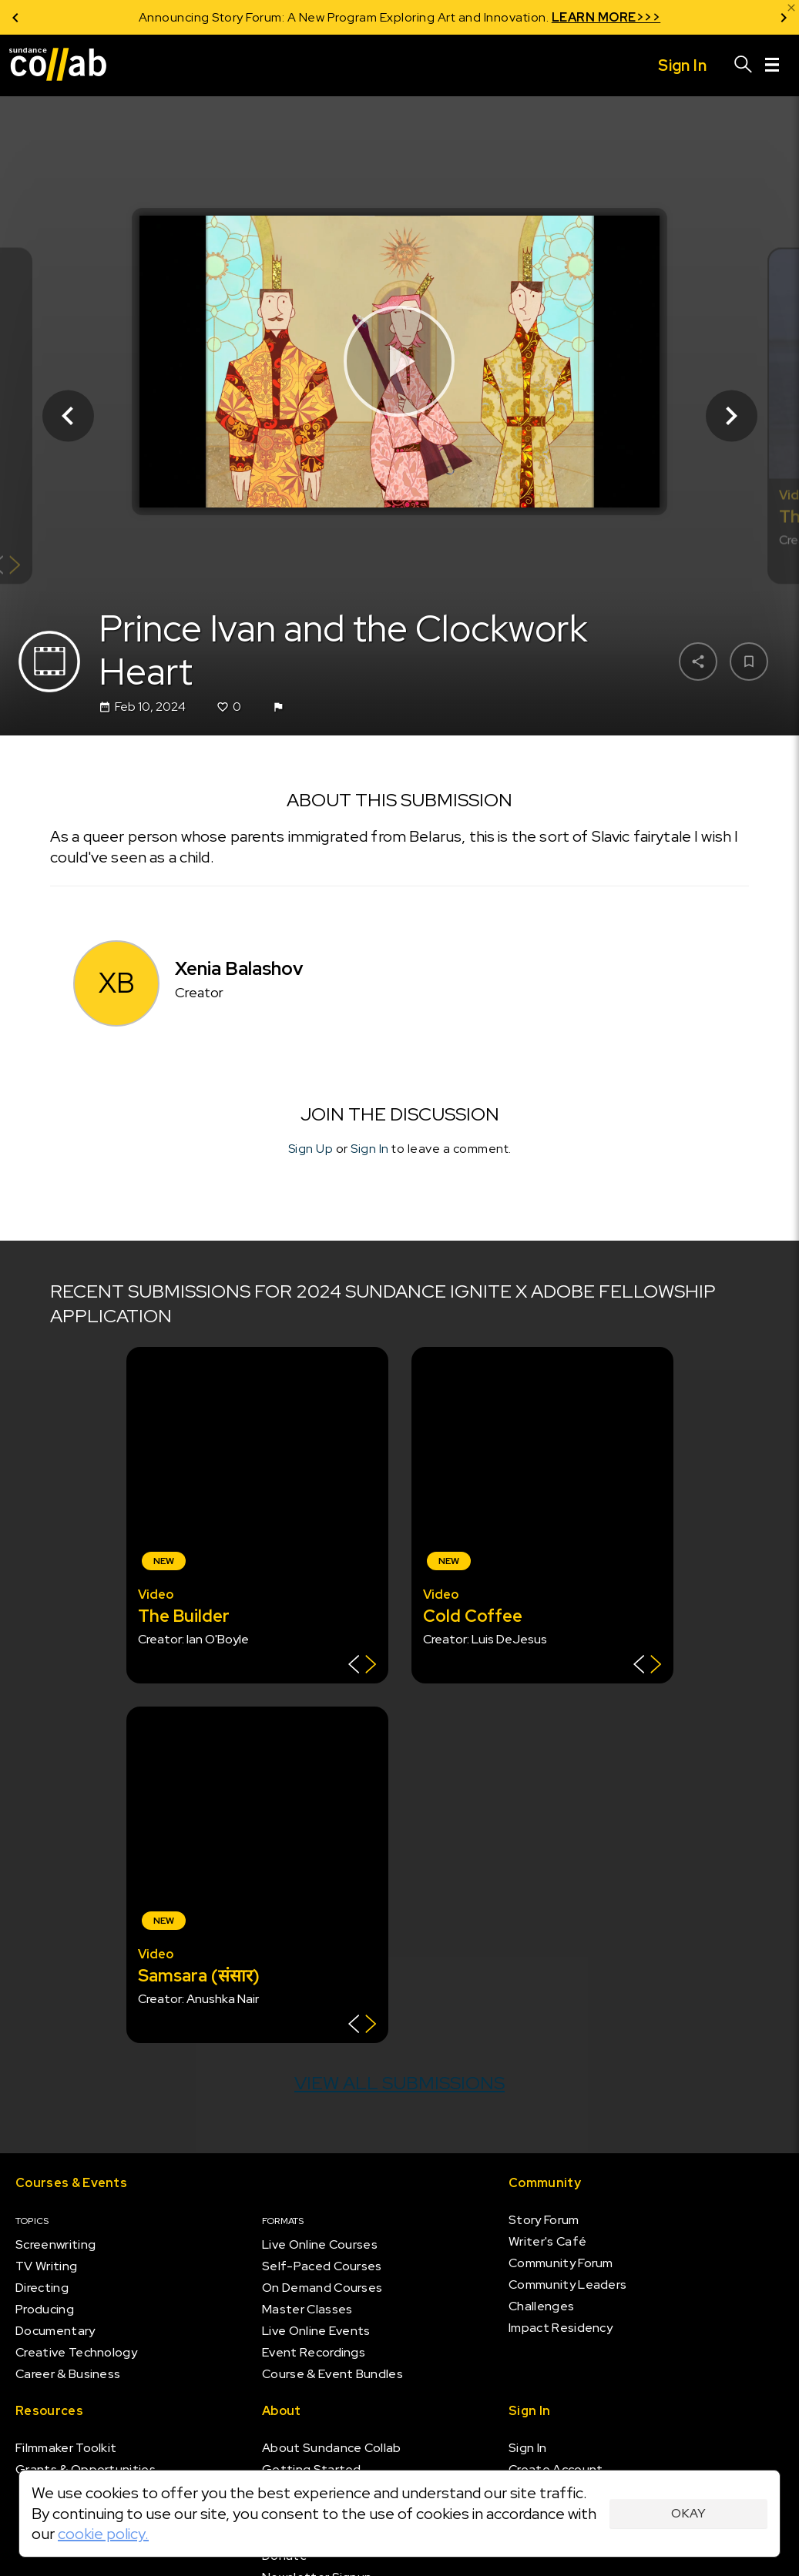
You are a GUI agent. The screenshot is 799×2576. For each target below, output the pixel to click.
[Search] (743, 65)
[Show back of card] (362, 1666)
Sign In (370, 1149)
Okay (688, 2513)
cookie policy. (103, 2534)
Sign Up (311, 1149)
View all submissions (399, 2083)
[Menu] (772, 65)
